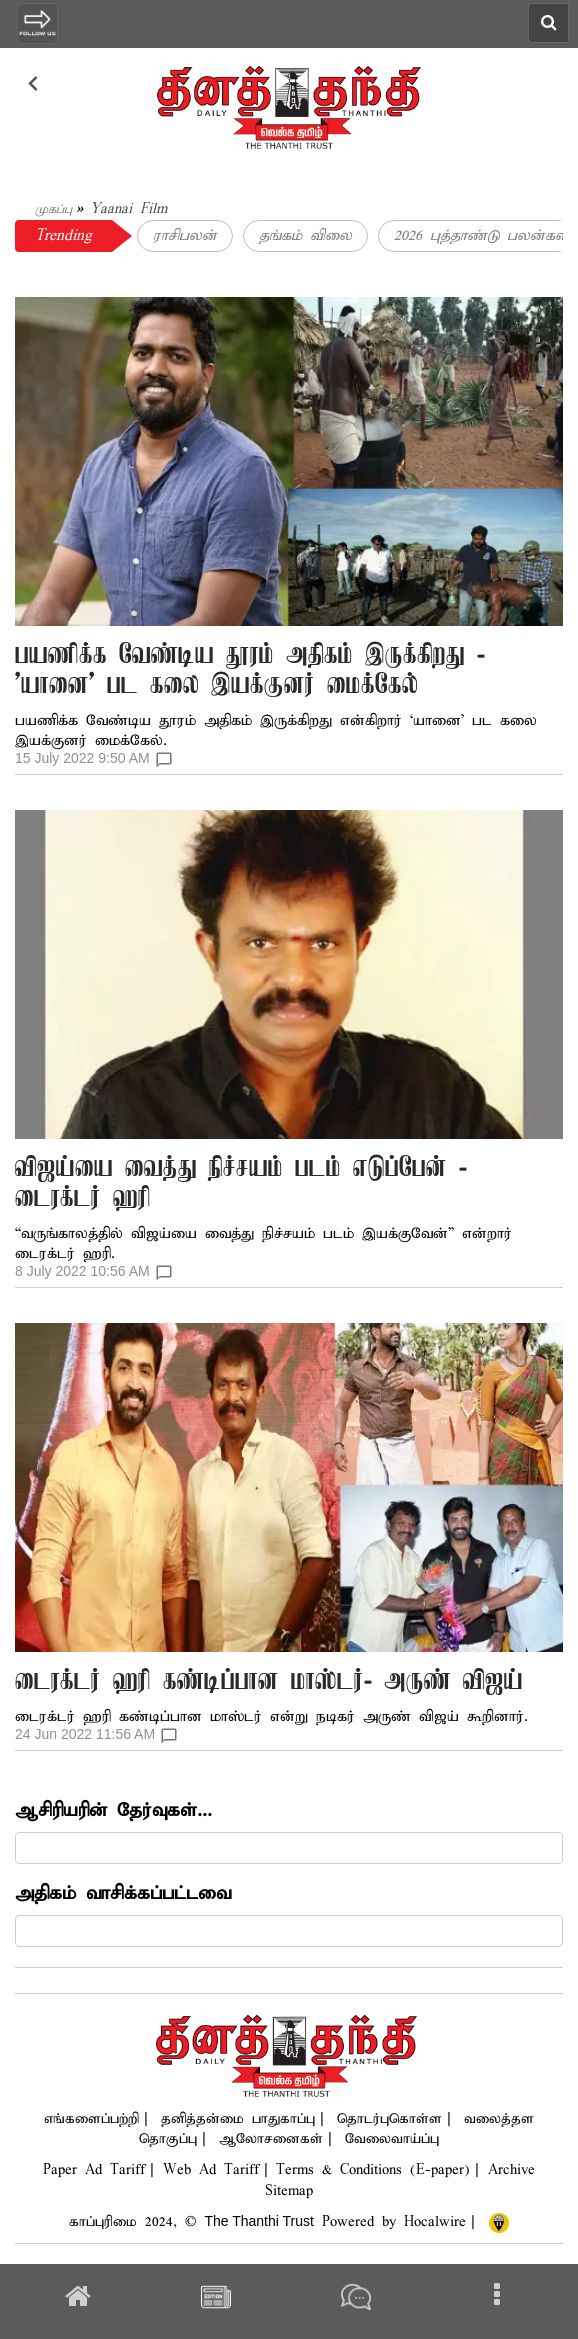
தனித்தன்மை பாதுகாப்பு (238, 2119)
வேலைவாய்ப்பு (392, 2139)
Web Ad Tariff (211, 2170)
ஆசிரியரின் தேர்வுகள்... (113, 1810)
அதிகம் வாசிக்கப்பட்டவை (123, 1893)
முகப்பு (53, 209)
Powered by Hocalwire (394, 2222)
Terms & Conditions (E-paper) (373, 2170)
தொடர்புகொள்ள (389, 2119)
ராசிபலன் (185, 236)
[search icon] (548, 23)
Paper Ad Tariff (94, 2170)
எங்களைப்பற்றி (91, 2119)
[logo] (289, 101)
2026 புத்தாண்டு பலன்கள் (481, 236)
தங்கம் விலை (305, 236)
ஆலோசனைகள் (271, 2139)
